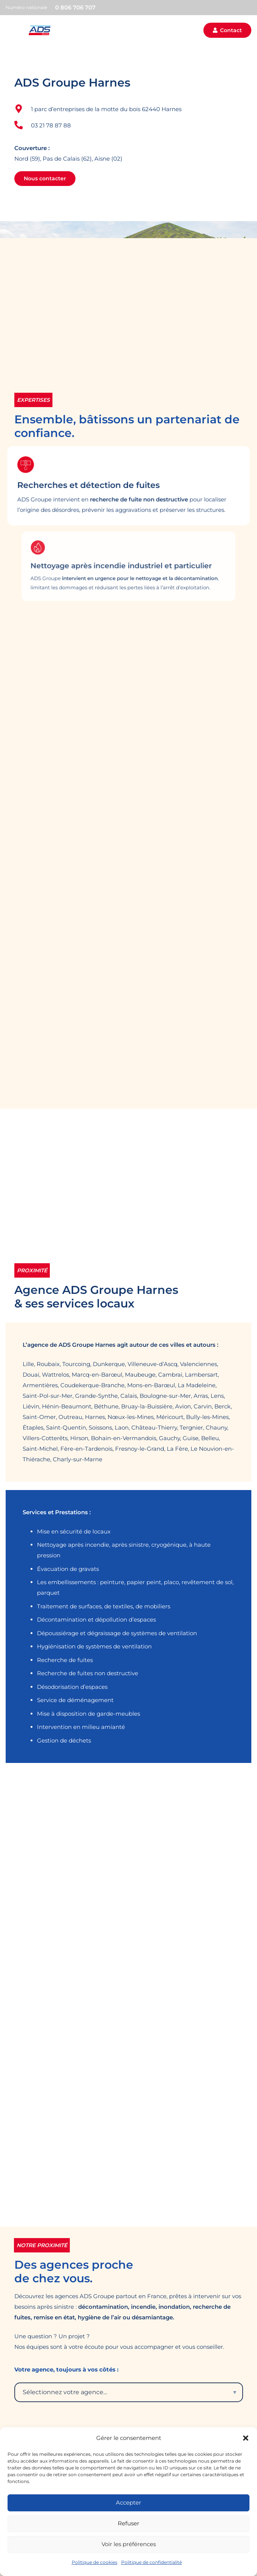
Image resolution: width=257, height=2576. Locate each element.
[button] (245, 2438)
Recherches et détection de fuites (113, 486)
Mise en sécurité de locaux (74, 1531)
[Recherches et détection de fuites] (89, 478)
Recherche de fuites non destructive (87, 1673)
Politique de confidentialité (151, 2562)
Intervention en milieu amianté (81, 1726)
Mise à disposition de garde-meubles (88, 1713)
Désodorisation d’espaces (72, 1686)
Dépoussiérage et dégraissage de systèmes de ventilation (117, 1633)
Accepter (128, 2502)
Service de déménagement (75, 1700)
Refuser (128, 2523)
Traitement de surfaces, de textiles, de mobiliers (103, 1606)
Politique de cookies (94, 2562)
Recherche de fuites (65, 1660)
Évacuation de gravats (68, 1568)
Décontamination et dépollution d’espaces (96, 1619)
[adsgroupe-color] (40, 30)
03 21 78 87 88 (51, 125)
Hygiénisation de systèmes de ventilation (94, 1646)
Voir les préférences (129, 2544)
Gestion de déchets (64, 1740)
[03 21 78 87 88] (22, 125)
